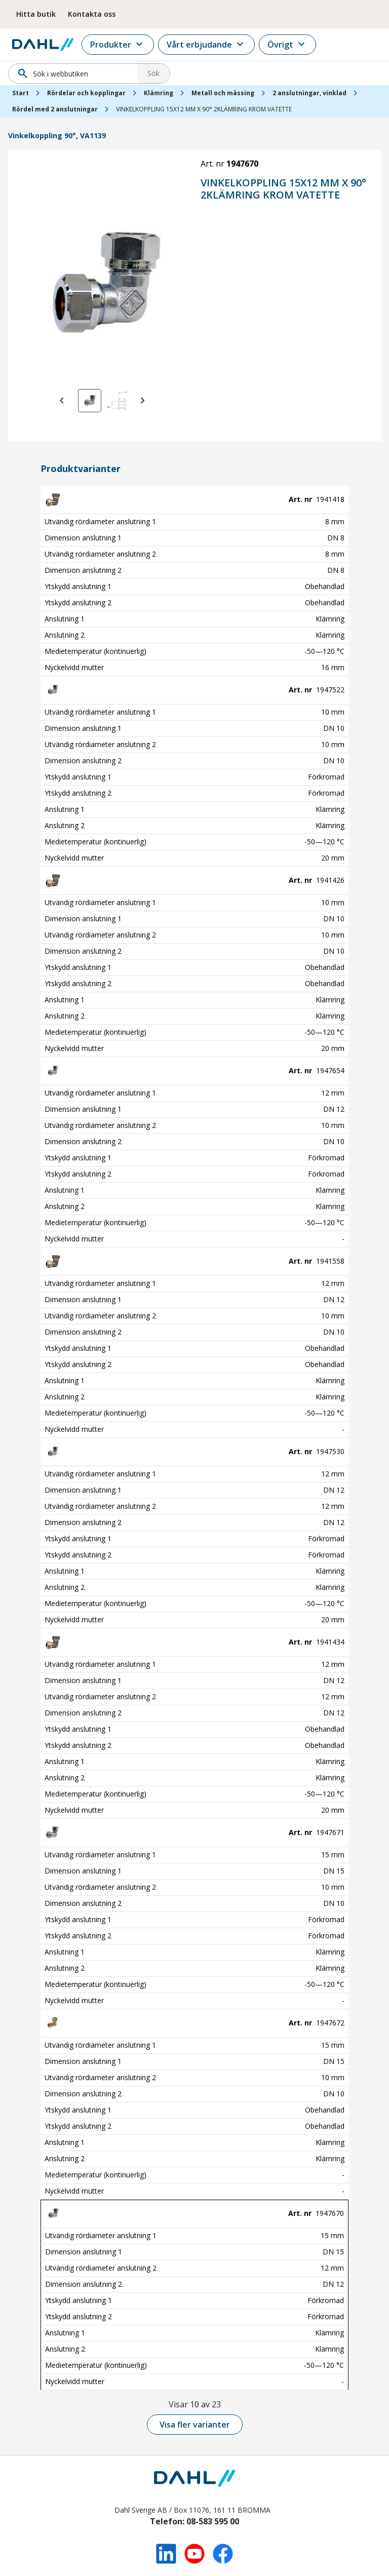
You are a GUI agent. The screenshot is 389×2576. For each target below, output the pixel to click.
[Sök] (76, 73)
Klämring (158, 93)
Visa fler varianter (195, 2424)
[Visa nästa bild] (143, 401)
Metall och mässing (222, 93)
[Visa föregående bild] (62, 401)
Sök (153, 73)
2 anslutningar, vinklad (309, 93)
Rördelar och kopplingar (86, 93)
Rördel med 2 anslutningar (55, 109)
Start (20, 93)
